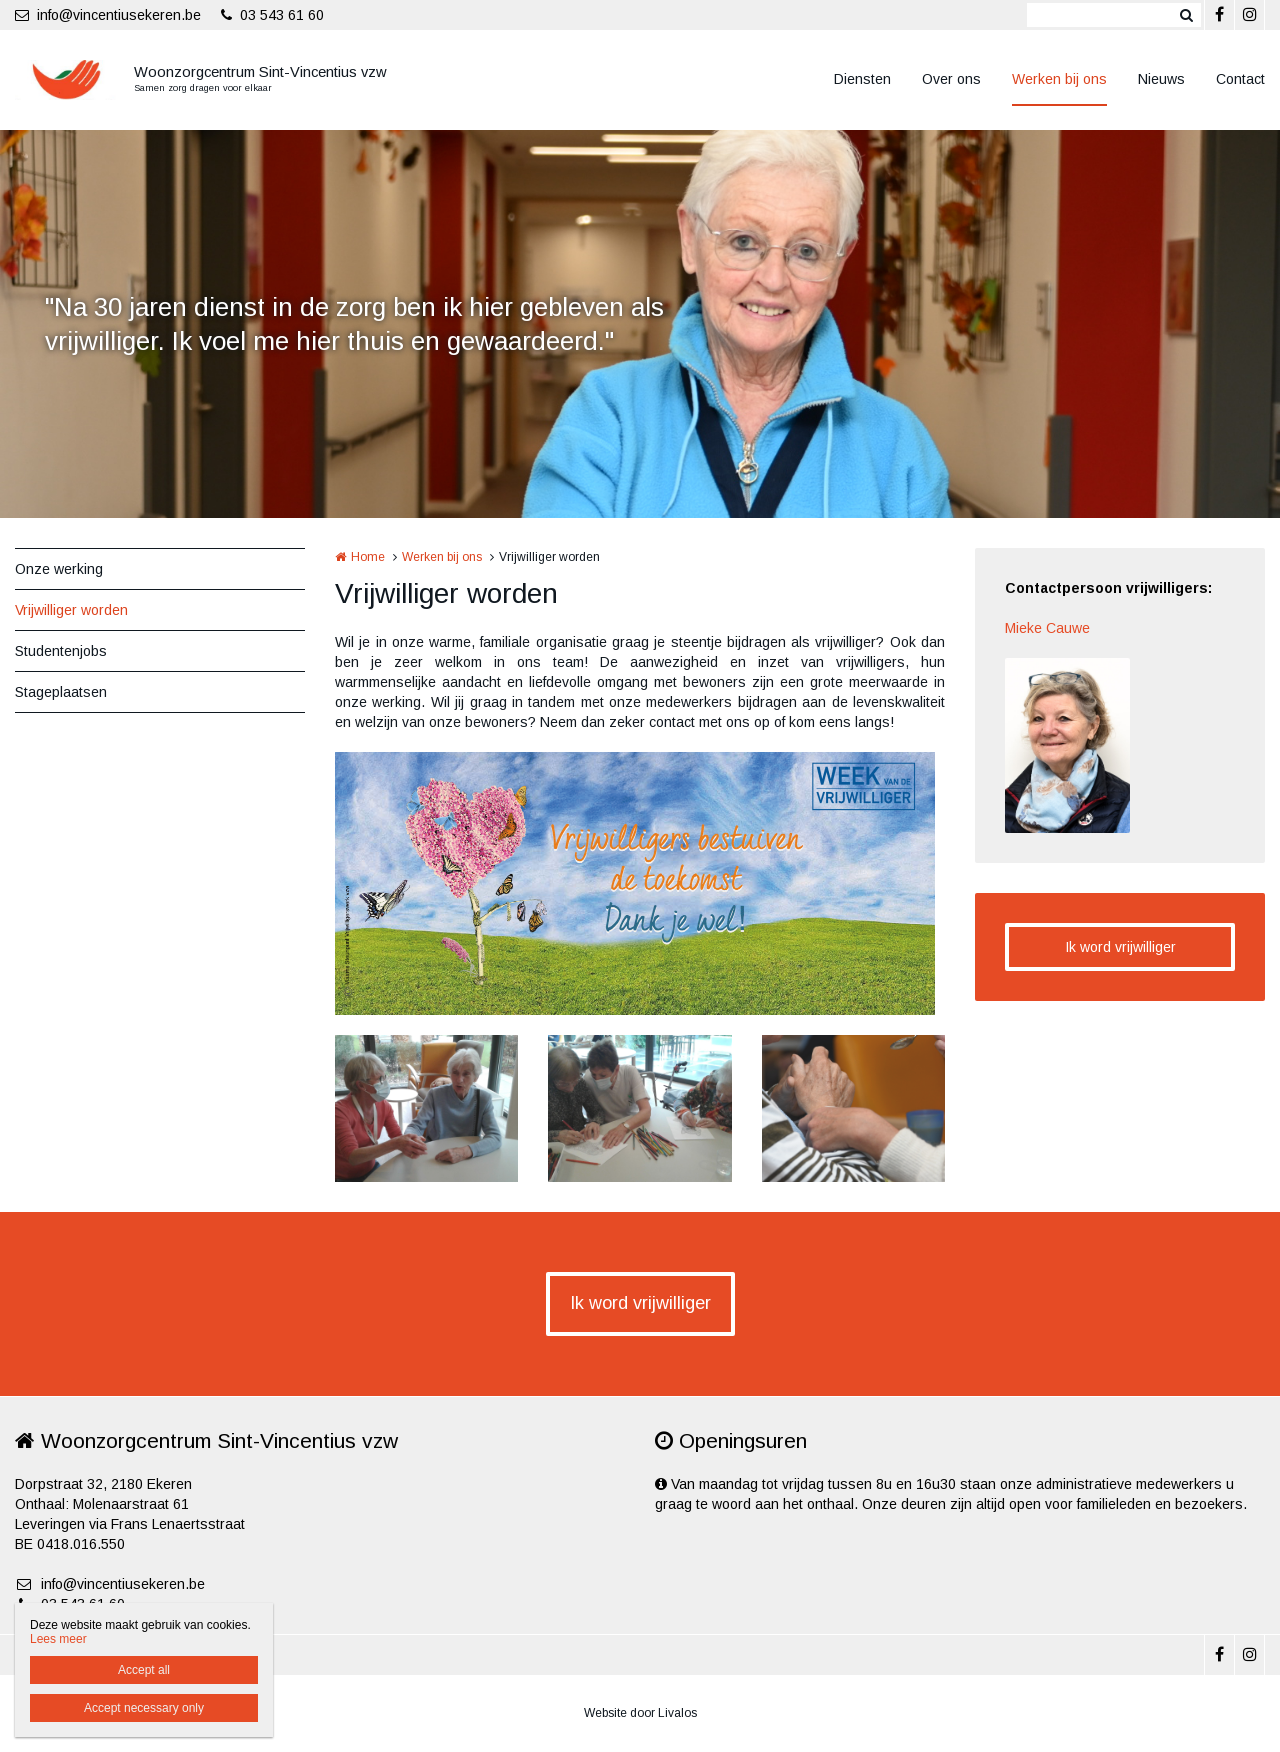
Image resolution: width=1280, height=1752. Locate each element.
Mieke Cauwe (1047, 628)
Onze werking (59, 569)
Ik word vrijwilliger (1120, 947)
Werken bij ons (1059, 79)
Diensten (862, 79)
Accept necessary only (144, 1708)
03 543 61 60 (272, 15)
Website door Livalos (640, 1713)
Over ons (951, 79)
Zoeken (1186, 15)
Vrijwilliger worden (71, 610)
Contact (1240, 79)
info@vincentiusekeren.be (108, 15)
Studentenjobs (61, 651)
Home (368, 557)
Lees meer (58, 1639)
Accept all (144, 1670)
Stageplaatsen (61, 692)
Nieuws (1161, 79)
